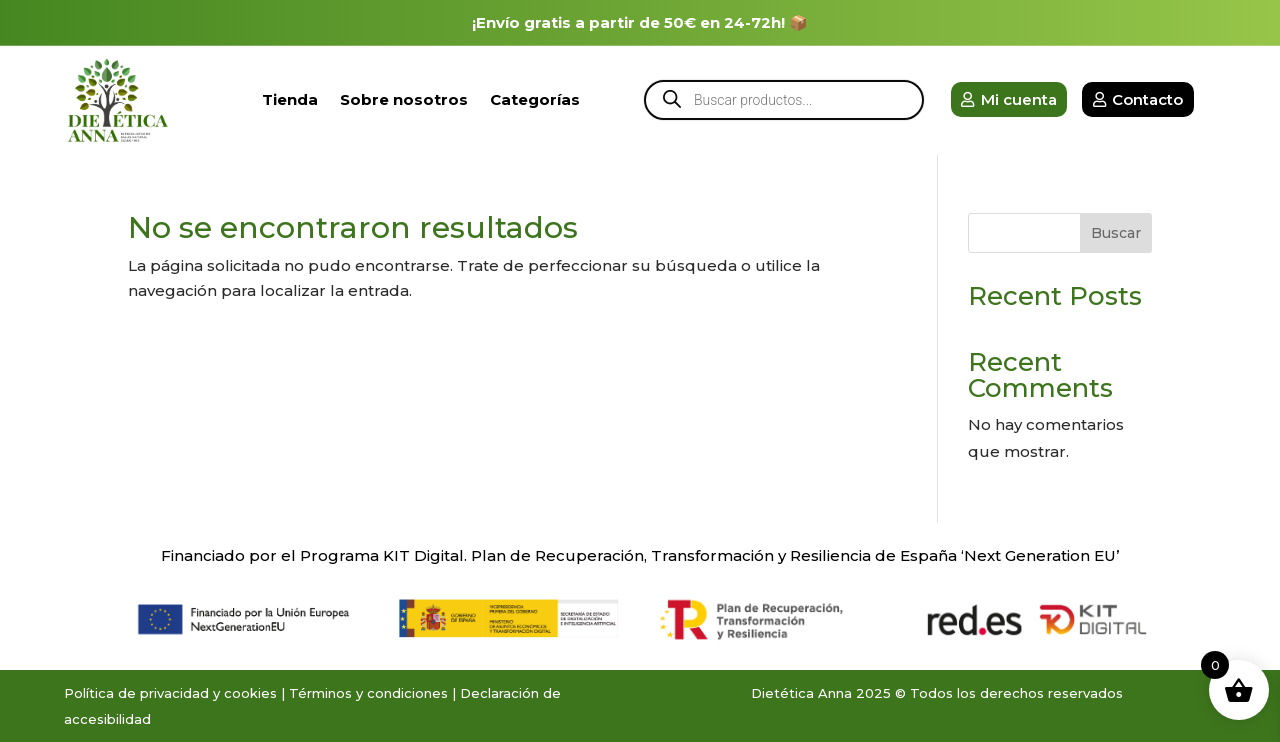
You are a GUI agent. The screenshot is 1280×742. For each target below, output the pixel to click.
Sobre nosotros (404, 99)
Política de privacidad (136, 693)
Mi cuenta (1019, 99)
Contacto (1147, 99)
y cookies (245, 693)
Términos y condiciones (368, 693)
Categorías (535, 99)
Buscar (1116, 233)
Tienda (290, 99)
